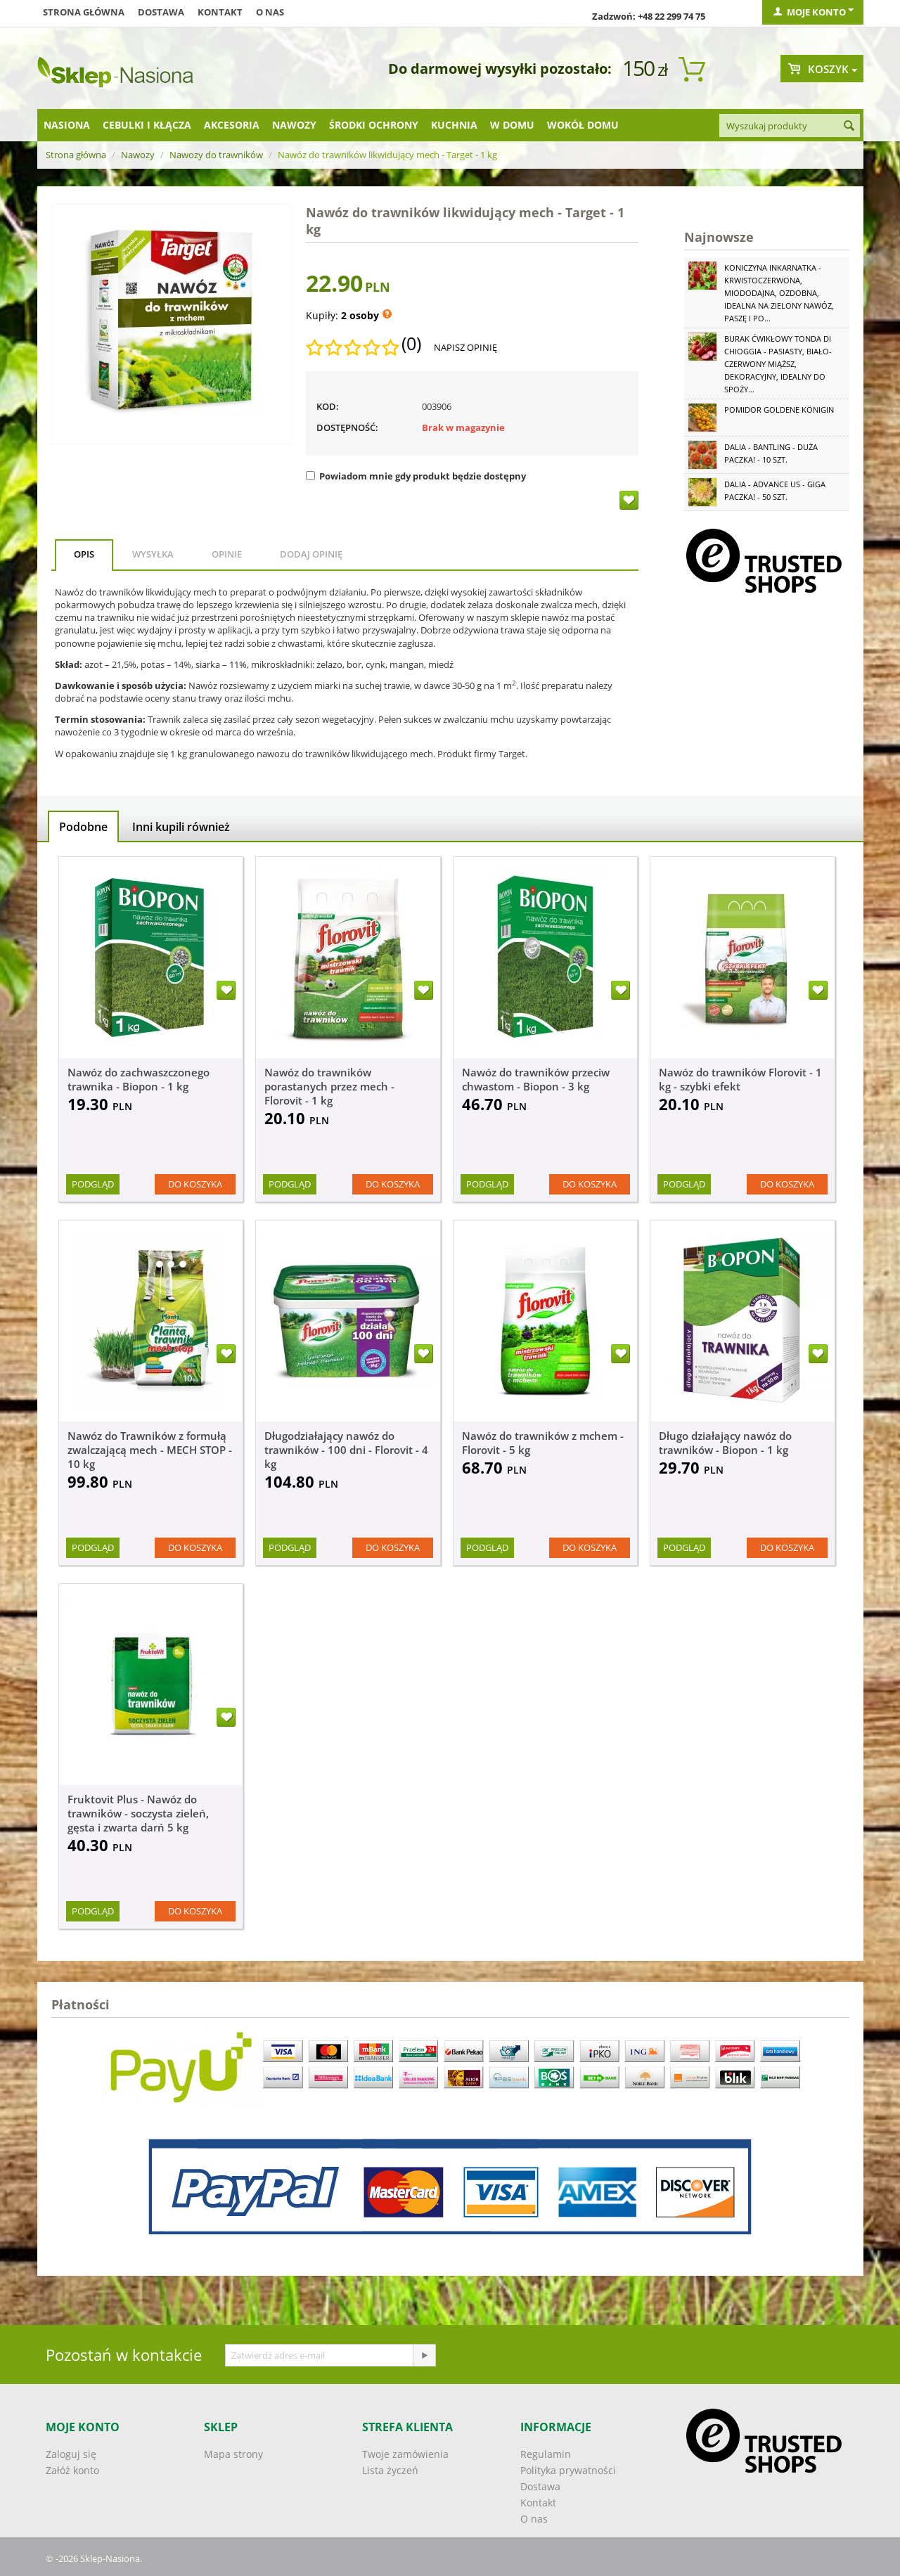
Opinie (227, 554)
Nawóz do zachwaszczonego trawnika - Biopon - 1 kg (139, 1079)
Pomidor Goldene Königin (779, 409)
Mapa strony (233, 2454)
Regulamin (545, 2454)
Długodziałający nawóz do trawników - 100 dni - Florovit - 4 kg (346, 1450)
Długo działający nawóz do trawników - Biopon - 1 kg (725, 1443)
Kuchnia (454, 124)
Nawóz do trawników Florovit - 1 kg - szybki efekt (740, 1079)
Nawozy (294, 124)
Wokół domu (583, 124)
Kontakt (220, 12)
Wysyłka (153, 554)
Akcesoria (231, 124)
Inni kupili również (181, 827)
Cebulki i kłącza (147, 124)
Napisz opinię (465, 347)
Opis (84, 554)
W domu (512, 124)
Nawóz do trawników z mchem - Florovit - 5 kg (543, 1443)
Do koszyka (195, 1184)
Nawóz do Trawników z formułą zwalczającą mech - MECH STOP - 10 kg (150, 1450)
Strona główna (83, 12)
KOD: (327, 406)
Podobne (83, 827)
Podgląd (93, 1184)
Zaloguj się (71, 2454)
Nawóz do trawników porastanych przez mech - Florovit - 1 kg (329, 1086)
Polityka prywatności (568, 2470)
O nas (270, 12)
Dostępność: (347, 427)
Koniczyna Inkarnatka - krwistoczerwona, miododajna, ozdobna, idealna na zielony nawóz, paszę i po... (779, 292)
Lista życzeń (390, 2470)
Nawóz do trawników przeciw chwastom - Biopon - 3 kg (536, 1079)
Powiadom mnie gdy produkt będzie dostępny (416, 476)
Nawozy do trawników (216, 154)
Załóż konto (72, 2470)
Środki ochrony (373, 124)
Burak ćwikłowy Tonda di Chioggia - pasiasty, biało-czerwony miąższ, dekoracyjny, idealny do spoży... (778, 363)
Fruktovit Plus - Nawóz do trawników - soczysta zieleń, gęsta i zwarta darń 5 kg (138, 1813)
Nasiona (67, 124)
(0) (411, 344)
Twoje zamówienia (405, 2454)
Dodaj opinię (311, 554)
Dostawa (161, 12)
